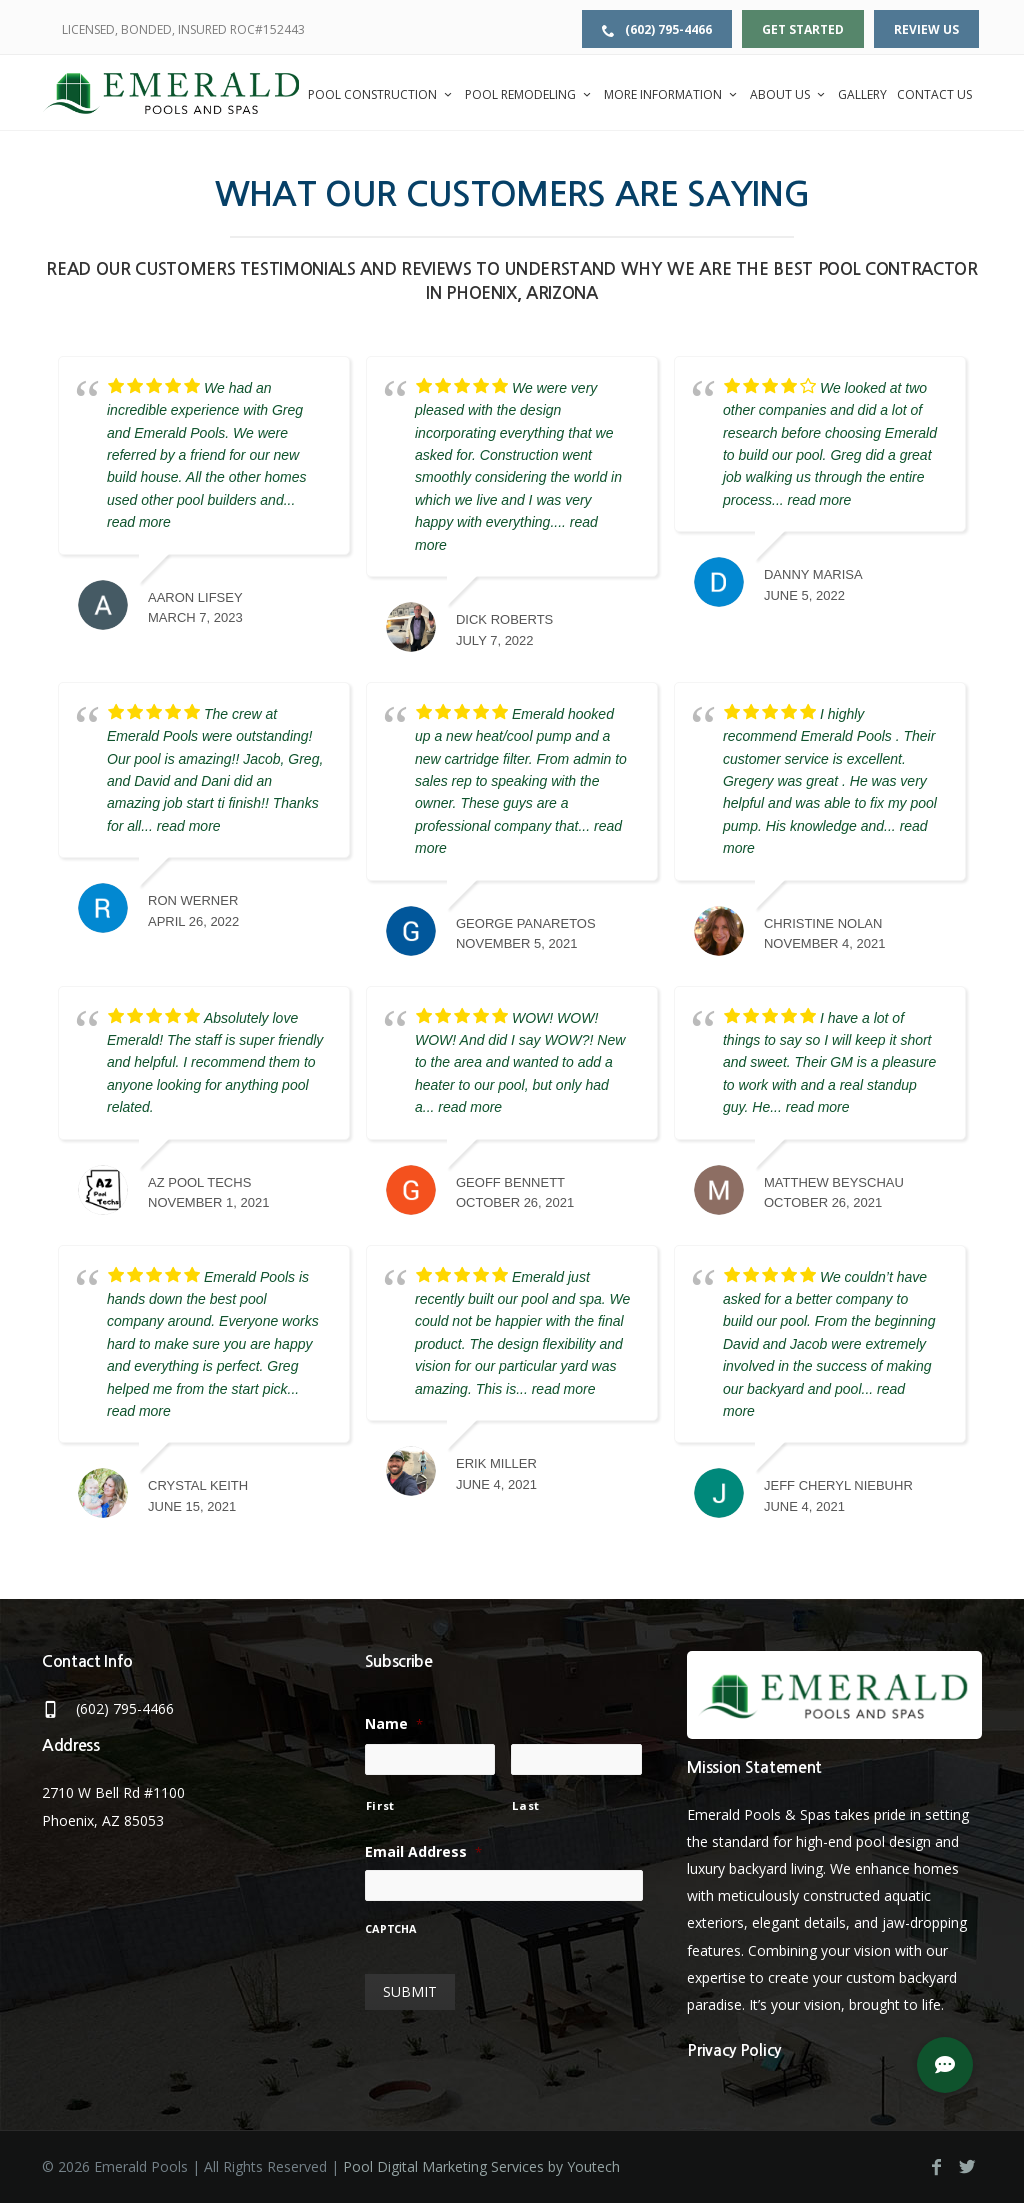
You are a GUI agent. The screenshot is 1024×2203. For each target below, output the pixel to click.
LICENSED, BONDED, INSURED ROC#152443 (183, 29)
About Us (789, 94)
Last (526, 1805)
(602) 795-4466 (657, 29)
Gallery (862, 94)
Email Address (423, 1852)
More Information (672, 94)
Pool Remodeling (529, 94)
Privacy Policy (734, 2050)
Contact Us (934, 94)
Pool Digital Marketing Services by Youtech (481, 2166)
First (380, 1805)
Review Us (926, 29)
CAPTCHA (391, 1930)
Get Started (803, 29)
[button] (945, 2065)
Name (394, 1724)
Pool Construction (381, 94)
